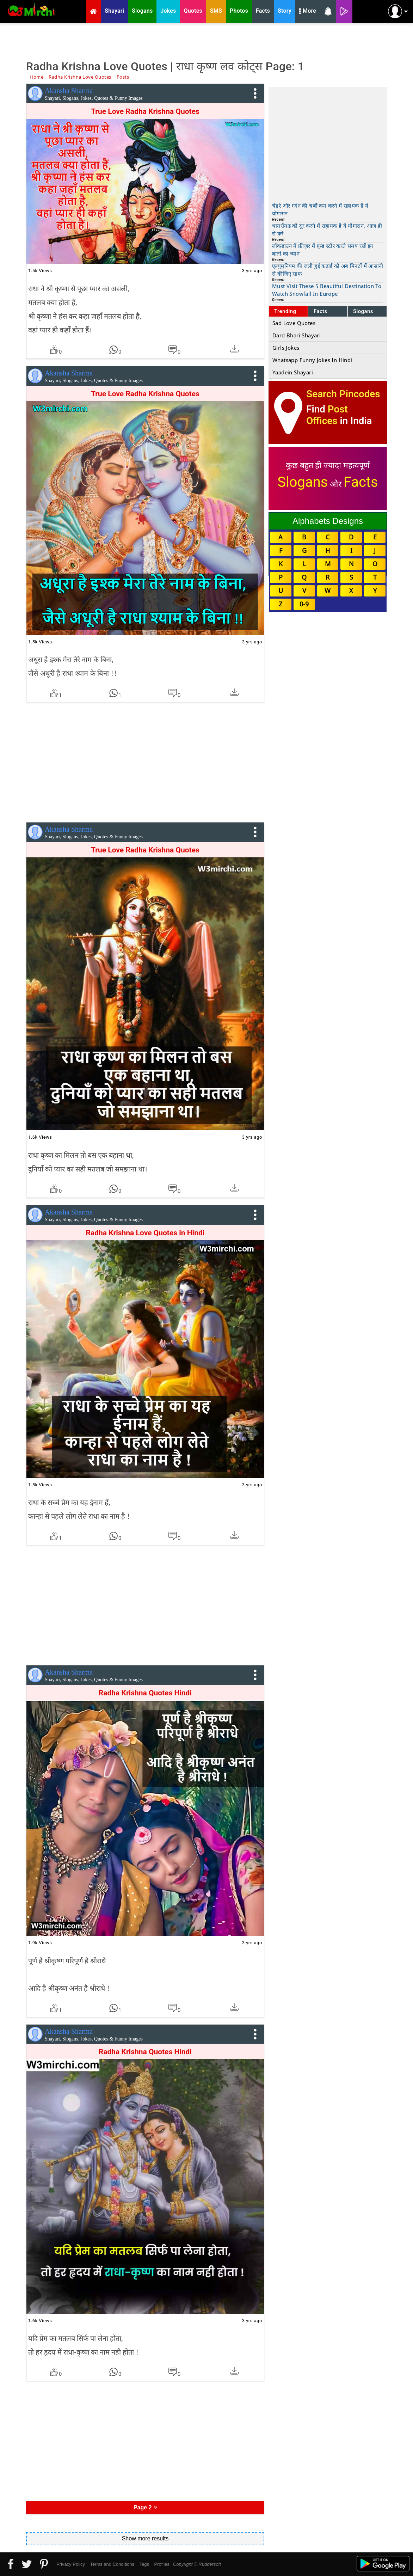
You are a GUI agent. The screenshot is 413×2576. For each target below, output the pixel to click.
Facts (320, 311)
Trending (285, 311)
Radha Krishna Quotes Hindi (145, 1693)
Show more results (145, 2538)
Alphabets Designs (327, 521)
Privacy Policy (70, 2564)
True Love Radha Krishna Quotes (145, 394)
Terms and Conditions (112, 2564)
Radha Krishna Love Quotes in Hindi (145, 1233)
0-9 (304, 604)
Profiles (161, 2564)
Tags (144, 2564)
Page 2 (145, 2507)
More (307, 11)
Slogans (363, 311)
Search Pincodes (343, 394)
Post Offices (327, 415)
